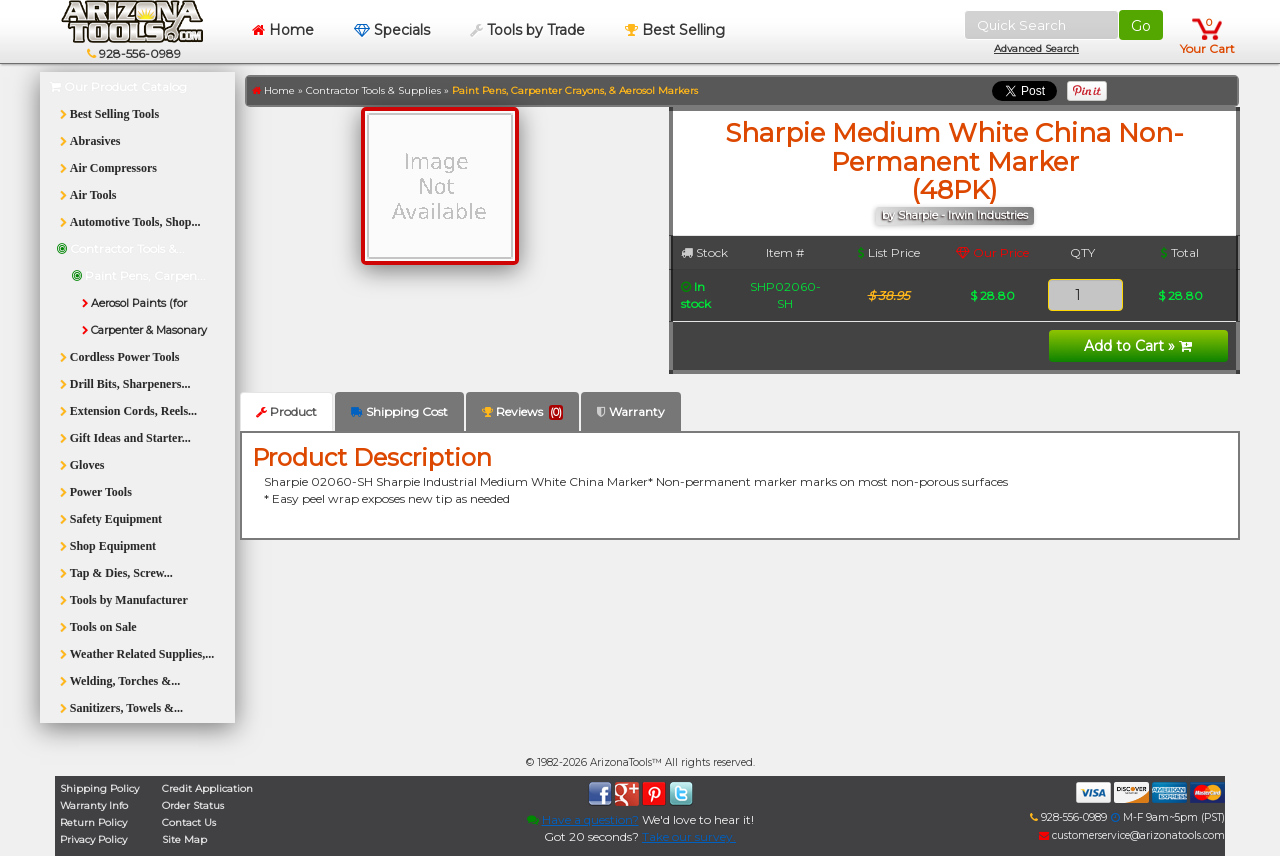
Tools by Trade (527, 30)
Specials (392, 30)
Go (1141, 26)
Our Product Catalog (118, 86)
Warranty (631, 411)
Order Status (193, 805)
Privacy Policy (93, 839)
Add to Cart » (1138, 346)
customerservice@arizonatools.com (1132, 835)
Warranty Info (94, 805)
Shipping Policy (99, 788)
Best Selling (675, 30)
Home (283, 30)
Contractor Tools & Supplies (373, 90)
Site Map (184, 839)
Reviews (522, 412)
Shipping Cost (399, 411)
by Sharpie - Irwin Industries (955, 215)
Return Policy (93, 822)
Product (286, 411)
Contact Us (189, 822)
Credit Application (207, 788)
